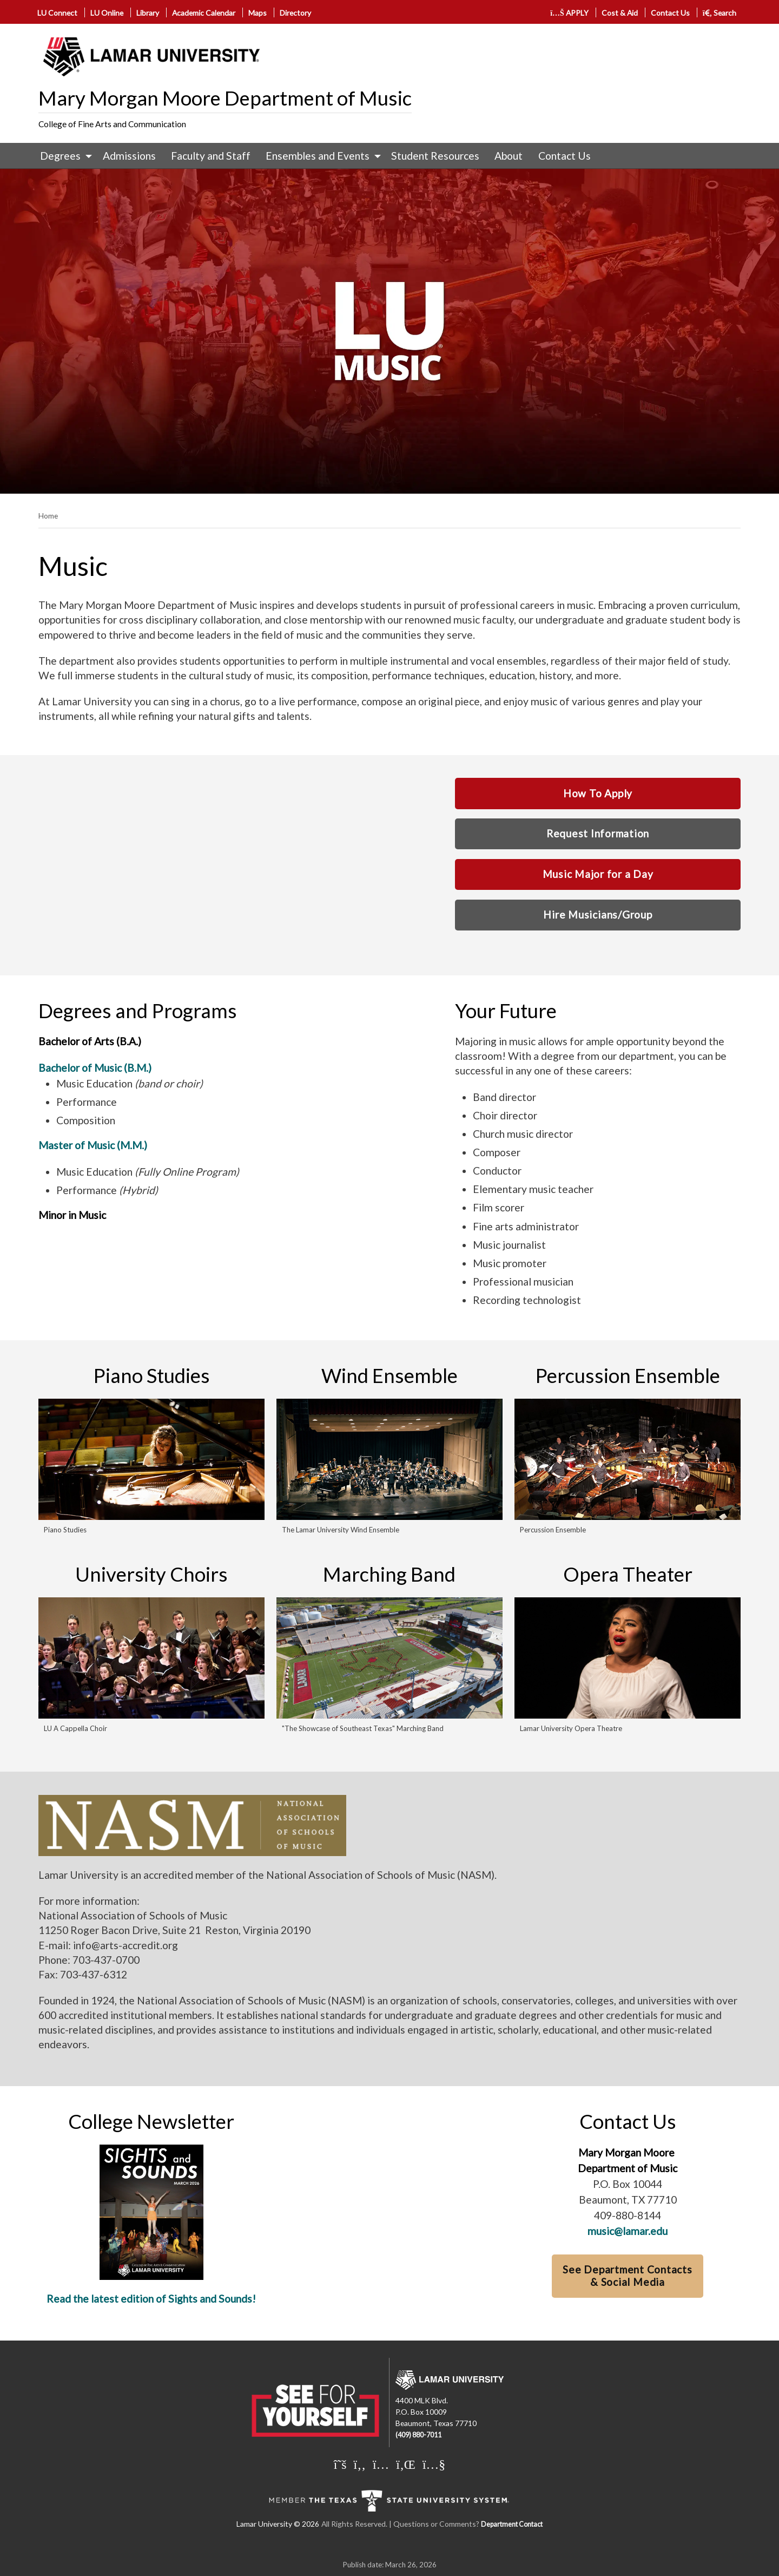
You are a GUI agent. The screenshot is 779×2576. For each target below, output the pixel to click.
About (508, 155)
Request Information (597, 833)
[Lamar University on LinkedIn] (406, 2464)
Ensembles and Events (317, 155)
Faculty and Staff (210, 155)
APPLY (569, 12)
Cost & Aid (620, 12)
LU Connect (57, 12)
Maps (257, 12)
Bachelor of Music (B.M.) (94, 1067)
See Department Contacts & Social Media (627, 2275)
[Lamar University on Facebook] (360, 2464)
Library (147, 12)
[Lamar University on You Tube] (433, 2464)
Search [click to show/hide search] (720, 12)
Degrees (60, 155)
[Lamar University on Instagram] (381, 2464)
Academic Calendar (203, 12)
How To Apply (597, 793)
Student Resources (435, 155)
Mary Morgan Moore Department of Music (225, 98)
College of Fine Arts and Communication (112, 124)
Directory (295, 12)
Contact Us (670, 12)
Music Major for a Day (598, 874)
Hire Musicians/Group (597, 914)
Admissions (129, 155)
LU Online (106, 12)
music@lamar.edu (627, 2231)
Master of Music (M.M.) (92, 1145)
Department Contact (512, 2524)
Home (48, 515)
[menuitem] (63, 156)
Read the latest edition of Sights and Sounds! (151, 2298)
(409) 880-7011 (418, 2435)
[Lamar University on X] (340, 2464)
